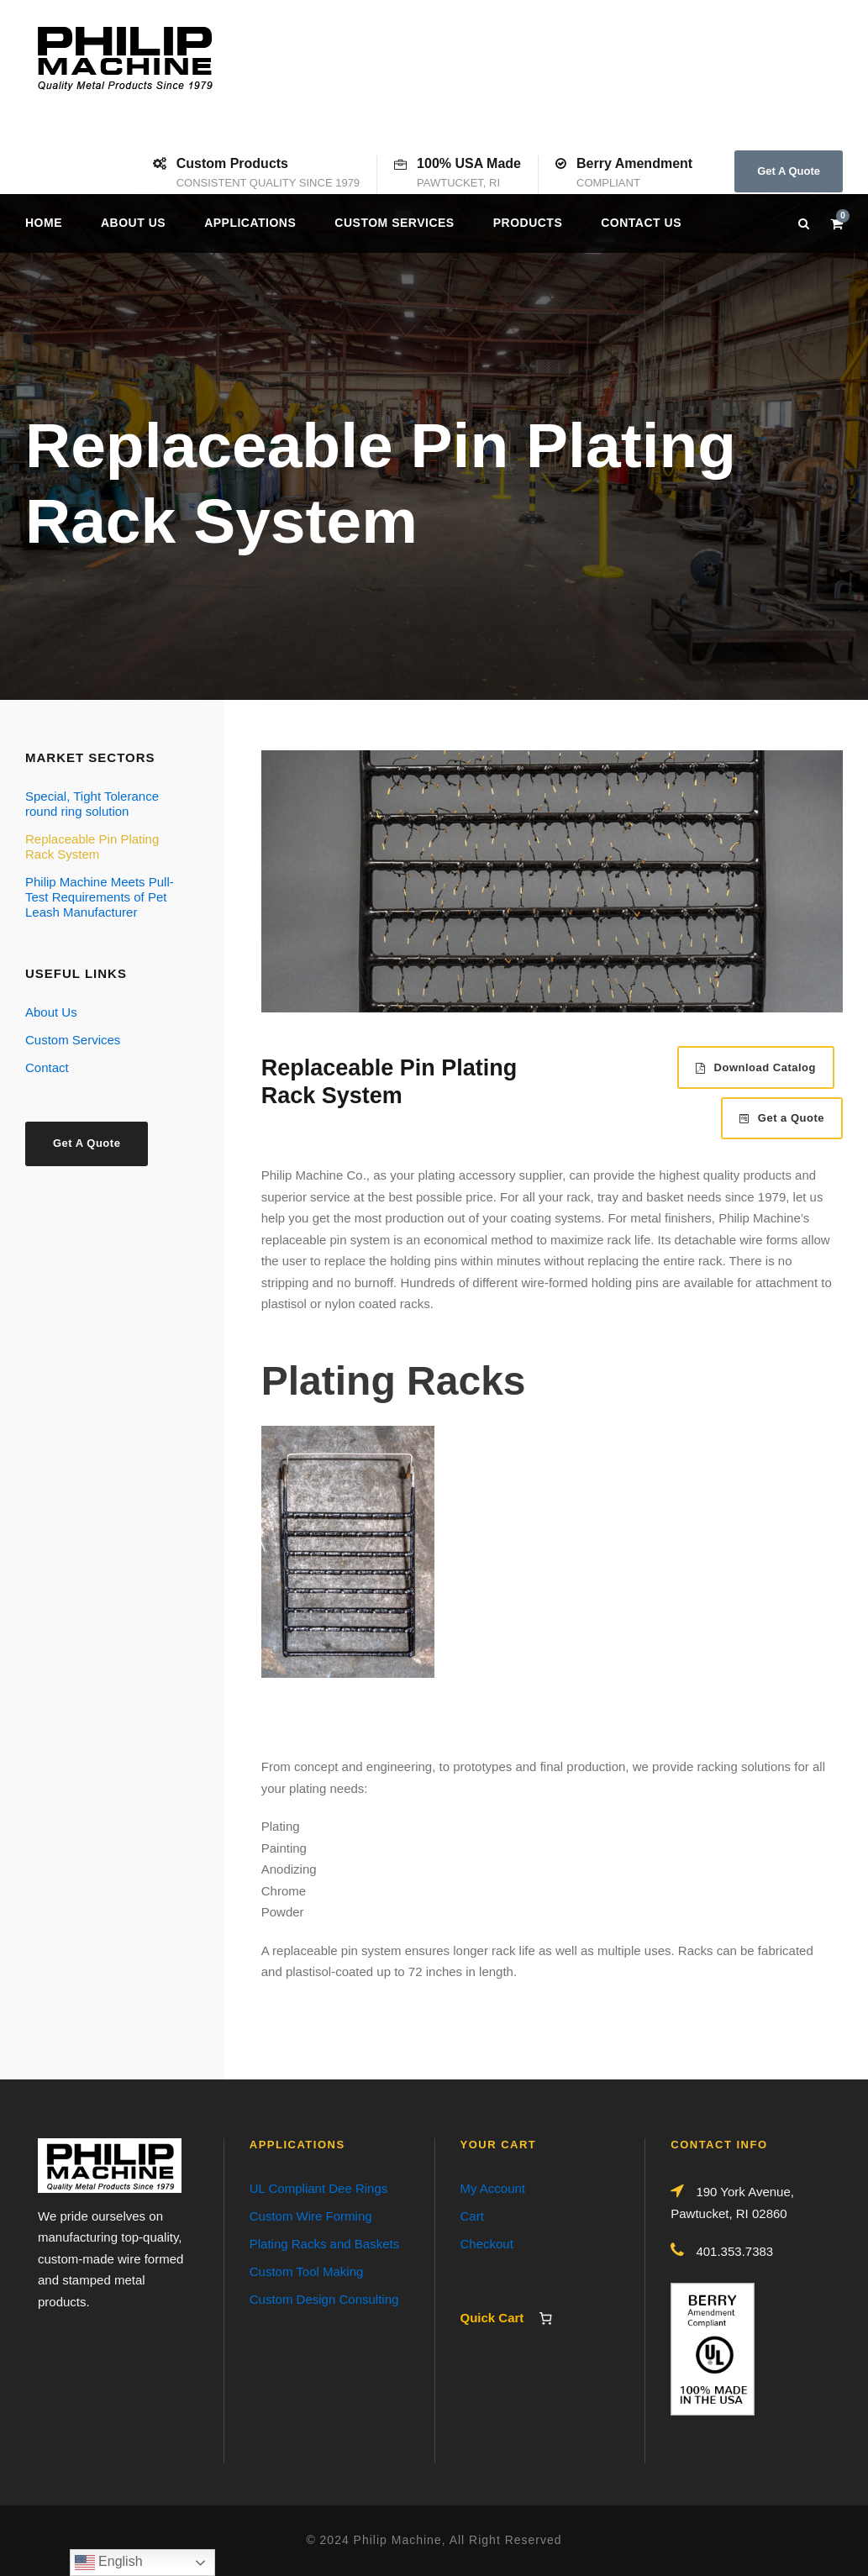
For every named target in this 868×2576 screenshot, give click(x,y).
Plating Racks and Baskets (324, 2244)
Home (43, 222)
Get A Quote (788, 171)
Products (528, 222)
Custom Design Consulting (324, 2299)
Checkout (486, 2244)
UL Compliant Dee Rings (319, 2188)
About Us (133, 222)
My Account (493, 2188)
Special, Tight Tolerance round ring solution (92, 803)
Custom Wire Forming (311, 2216)
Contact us (641, 222)
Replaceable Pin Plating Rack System (92, 846)
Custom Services (394, 222)
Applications (250, 222)
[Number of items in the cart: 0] (546, 2318)
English (109, 2562)
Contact (47, 1067)
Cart (472, 2216)
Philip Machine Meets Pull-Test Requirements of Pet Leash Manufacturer (99, 897)
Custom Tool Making (307, 2271)
